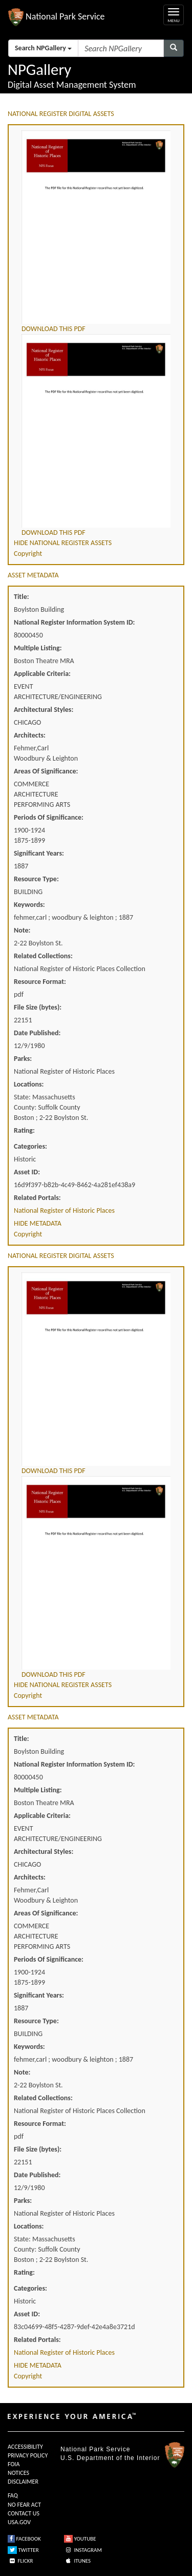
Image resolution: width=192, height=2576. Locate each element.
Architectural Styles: (43, 709)
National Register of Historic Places (64, 1210)
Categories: (30, 1146)
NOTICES (18, 2472)
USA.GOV (19, 2522)
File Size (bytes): (37, 1007)
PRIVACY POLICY (28, 2455)
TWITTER (23, 2550)
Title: (21, 596)
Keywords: (29, 904)
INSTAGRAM (83, 2550)
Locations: (29, 1084)
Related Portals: (37, 1197)
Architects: (30, 735)
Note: (22, 930)
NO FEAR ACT (24, 2504)
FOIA (13, 2464)
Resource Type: (36, 879)
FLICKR (20, 2561)
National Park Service (95, 2449)
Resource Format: (40, 981)
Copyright (28, 553)
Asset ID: (27, 1172)
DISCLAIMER (23, 2481)
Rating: (24, 1130)
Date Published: (37, 1033)
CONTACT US (23, 2513)
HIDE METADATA (37, 1223)
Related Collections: (43, 956)
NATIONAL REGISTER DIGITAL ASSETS (61, 113)
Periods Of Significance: (48, 817)
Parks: (23, 1058)
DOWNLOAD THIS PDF (54, 328)
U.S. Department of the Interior (110, 2458)
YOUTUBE (80, 2538)
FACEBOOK (24, 2538)
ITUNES (77, 2561)
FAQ (13, 2495)
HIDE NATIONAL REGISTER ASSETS (63, 542)
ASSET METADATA (33, 575)
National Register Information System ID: (74, 622)
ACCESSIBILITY (25, 2446)
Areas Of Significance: (46, 771)
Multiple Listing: (38, 648)
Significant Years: (39, 853)
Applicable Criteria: (42, 673)
